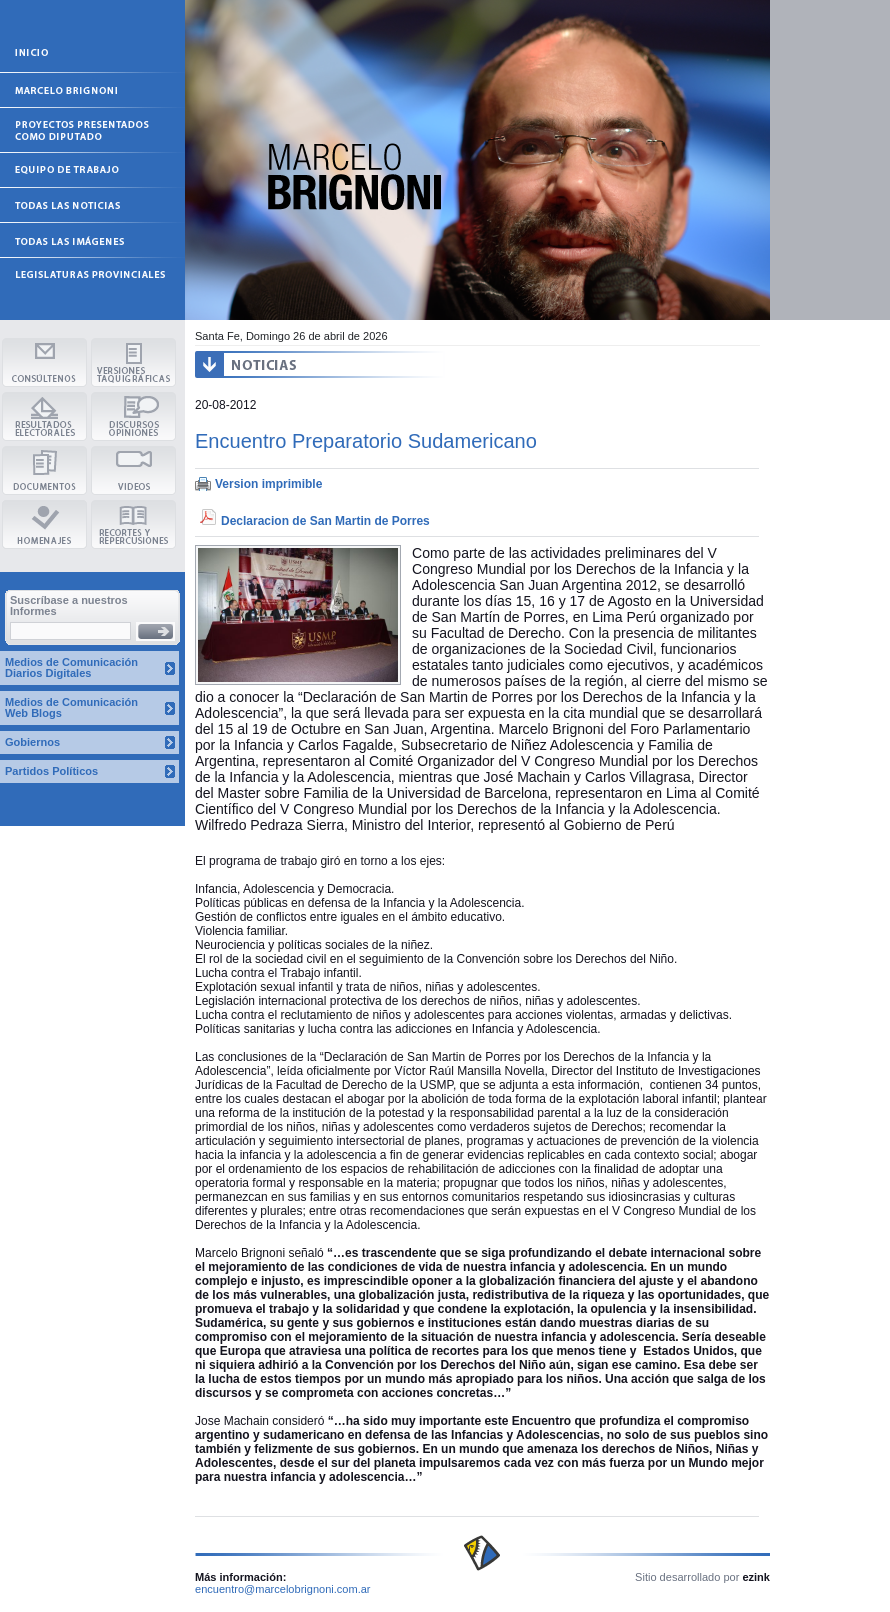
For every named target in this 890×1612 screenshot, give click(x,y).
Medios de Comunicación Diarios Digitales (71, 667)
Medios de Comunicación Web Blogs (71, 707)
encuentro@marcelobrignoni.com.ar (283, 1589)
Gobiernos (32, 742)
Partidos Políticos (51, 771)
